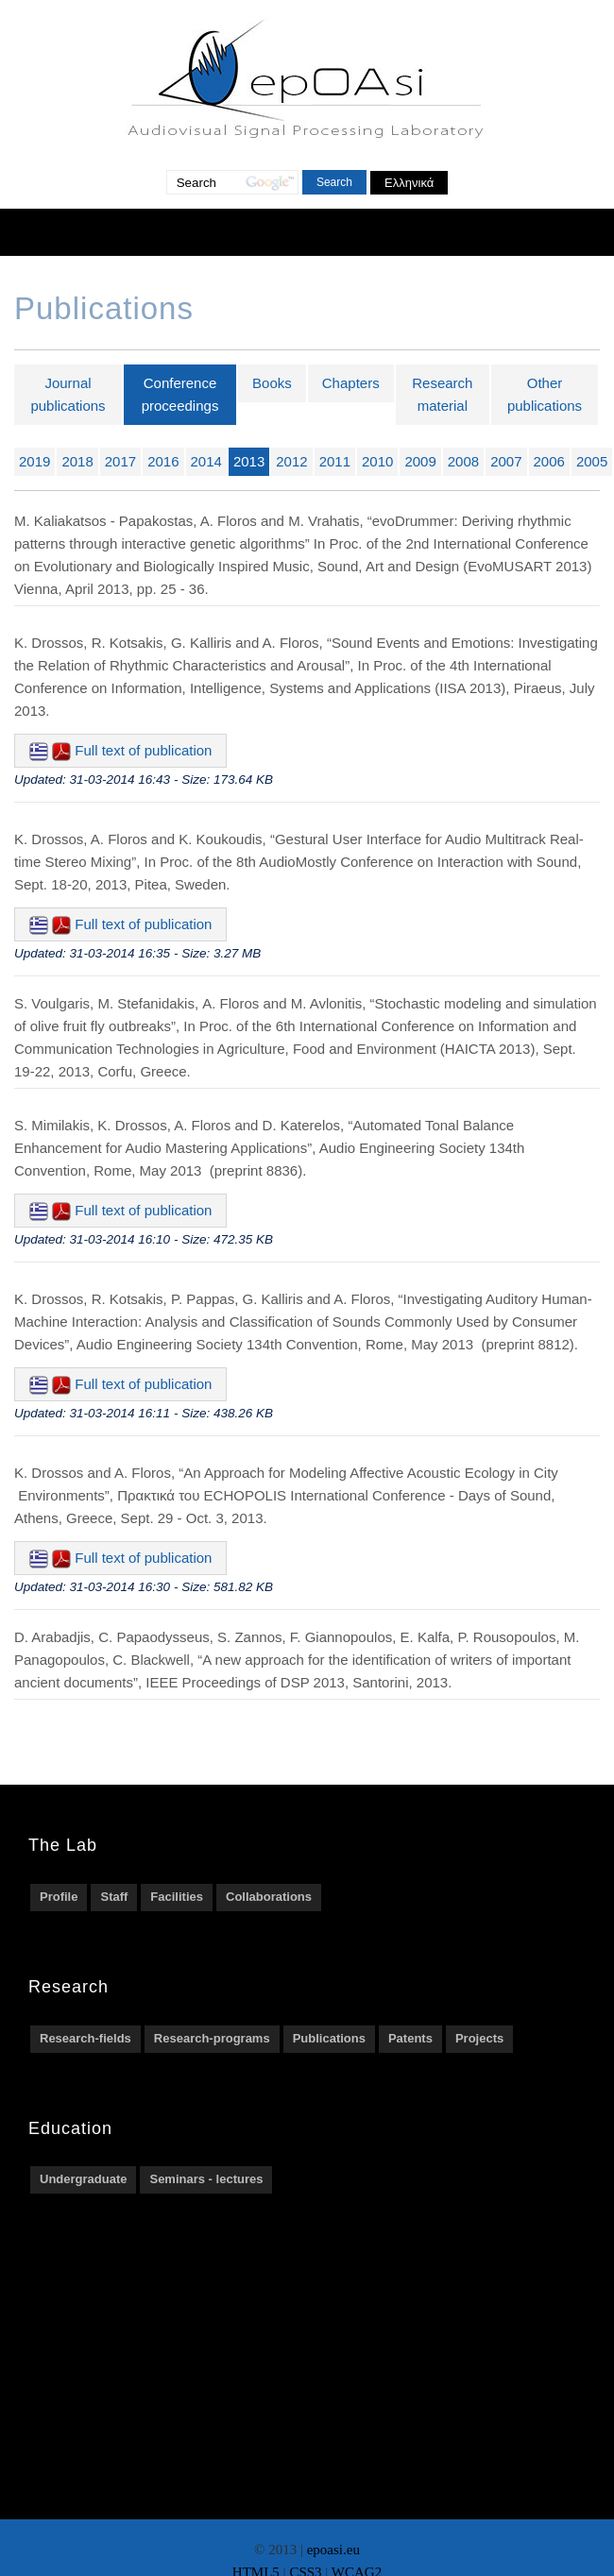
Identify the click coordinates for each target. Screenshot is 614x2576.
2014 (206, 461)
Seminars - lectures (206, 2179)
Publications (329, 2038)
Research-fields (85, 2038)
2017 (120, 461)
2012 (291, 461)
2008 (463, 461)
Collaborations (269, 1897)
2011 (334, 461)
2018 (77, 461)
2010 (377, 461)
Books (272, 383)
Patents (410, 2038)
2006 (549, 461)
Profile (58, 1897)
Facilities (176, 1897)
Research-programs (212, 2038)
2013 (248, 461)
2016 (163, 461)
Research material (442, 394)
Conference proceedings (180, 394)
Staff (114, 1897)
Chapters (351, 383)
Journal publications (67, 394)
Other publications (544, 394)
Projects (479, 2038)
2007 (505, 461)
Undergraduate (83, 2179)
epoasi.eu (333, 2549)
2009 (419, 461)
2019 (34, 461)
